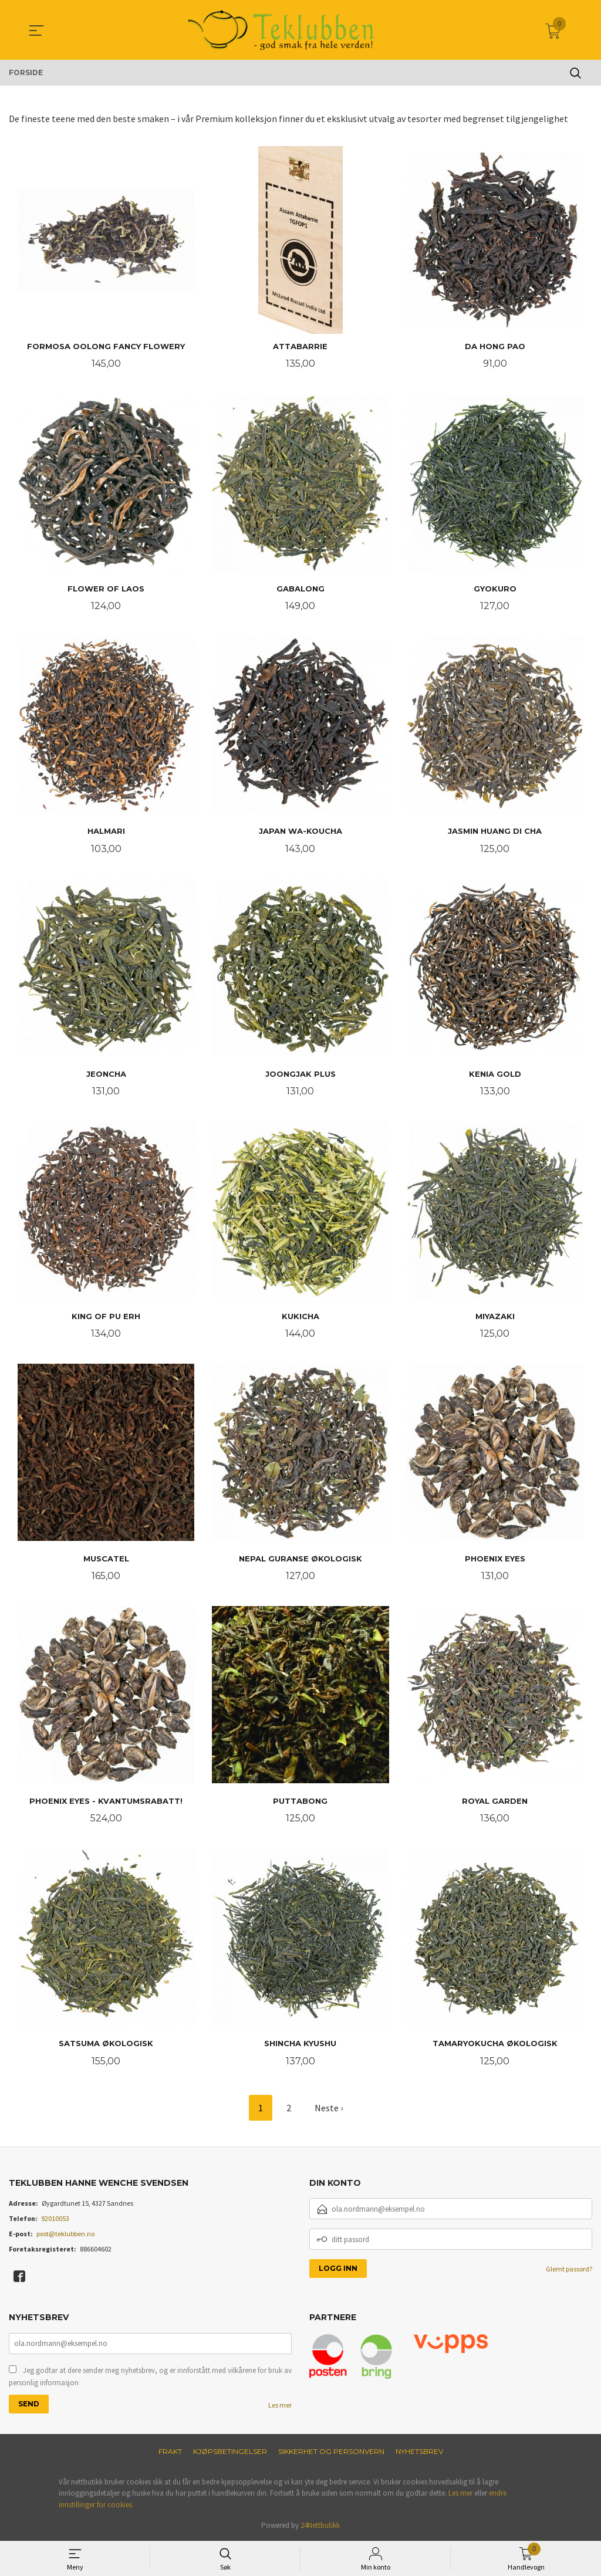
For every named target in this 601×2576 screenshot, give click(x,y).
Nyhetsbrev (419, 2451)
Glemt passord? (569, 2268)
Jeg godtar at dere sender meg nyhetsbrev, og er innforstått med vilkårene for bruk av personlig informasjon (150, 2376)
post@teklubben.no (65, 2233)
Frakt (170, 2451)
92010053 (55, 2218)
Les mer (280, 2405)
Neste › (329, 2108)
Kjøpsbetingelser (230, 2451)
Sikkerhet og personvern (331, 2451)
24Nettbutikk (320, 2525)
